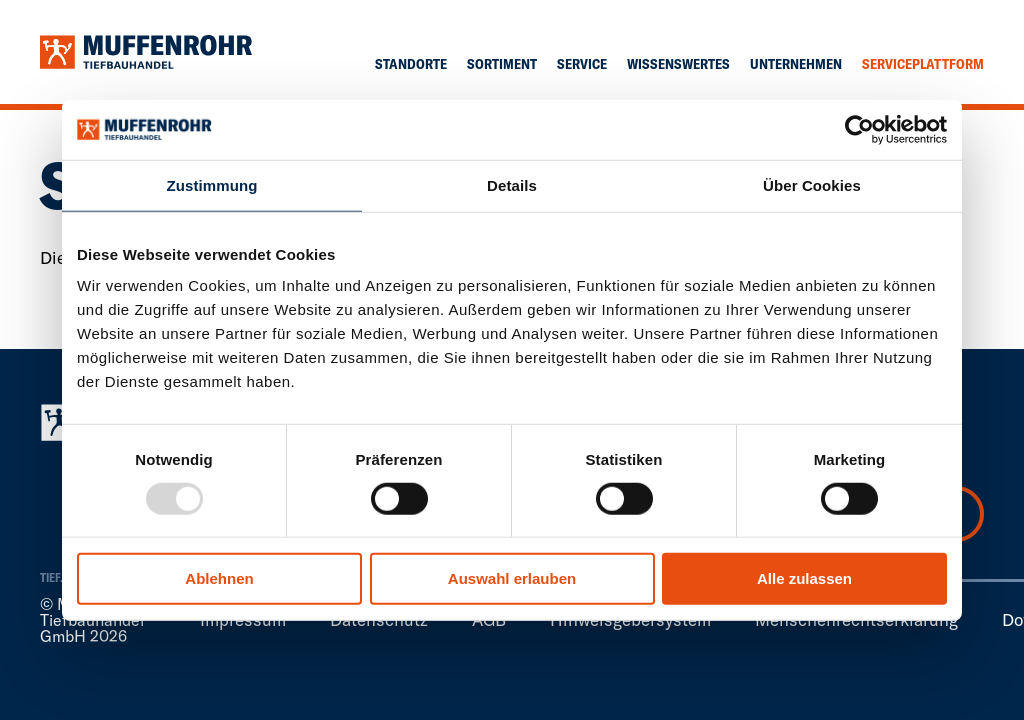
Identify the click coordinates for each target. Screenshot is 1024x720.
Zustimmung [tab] (212, 185)
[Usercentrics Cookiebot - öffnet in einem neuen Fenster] (859, 130)
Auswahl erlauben (512, 578)
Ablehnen (219, 578)
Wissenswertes (678, 64)
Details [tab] (512, 185)
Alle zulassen (804, 578)
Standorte (411, 64)
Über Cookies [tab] (812, 185)
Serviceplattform (923, 64)
